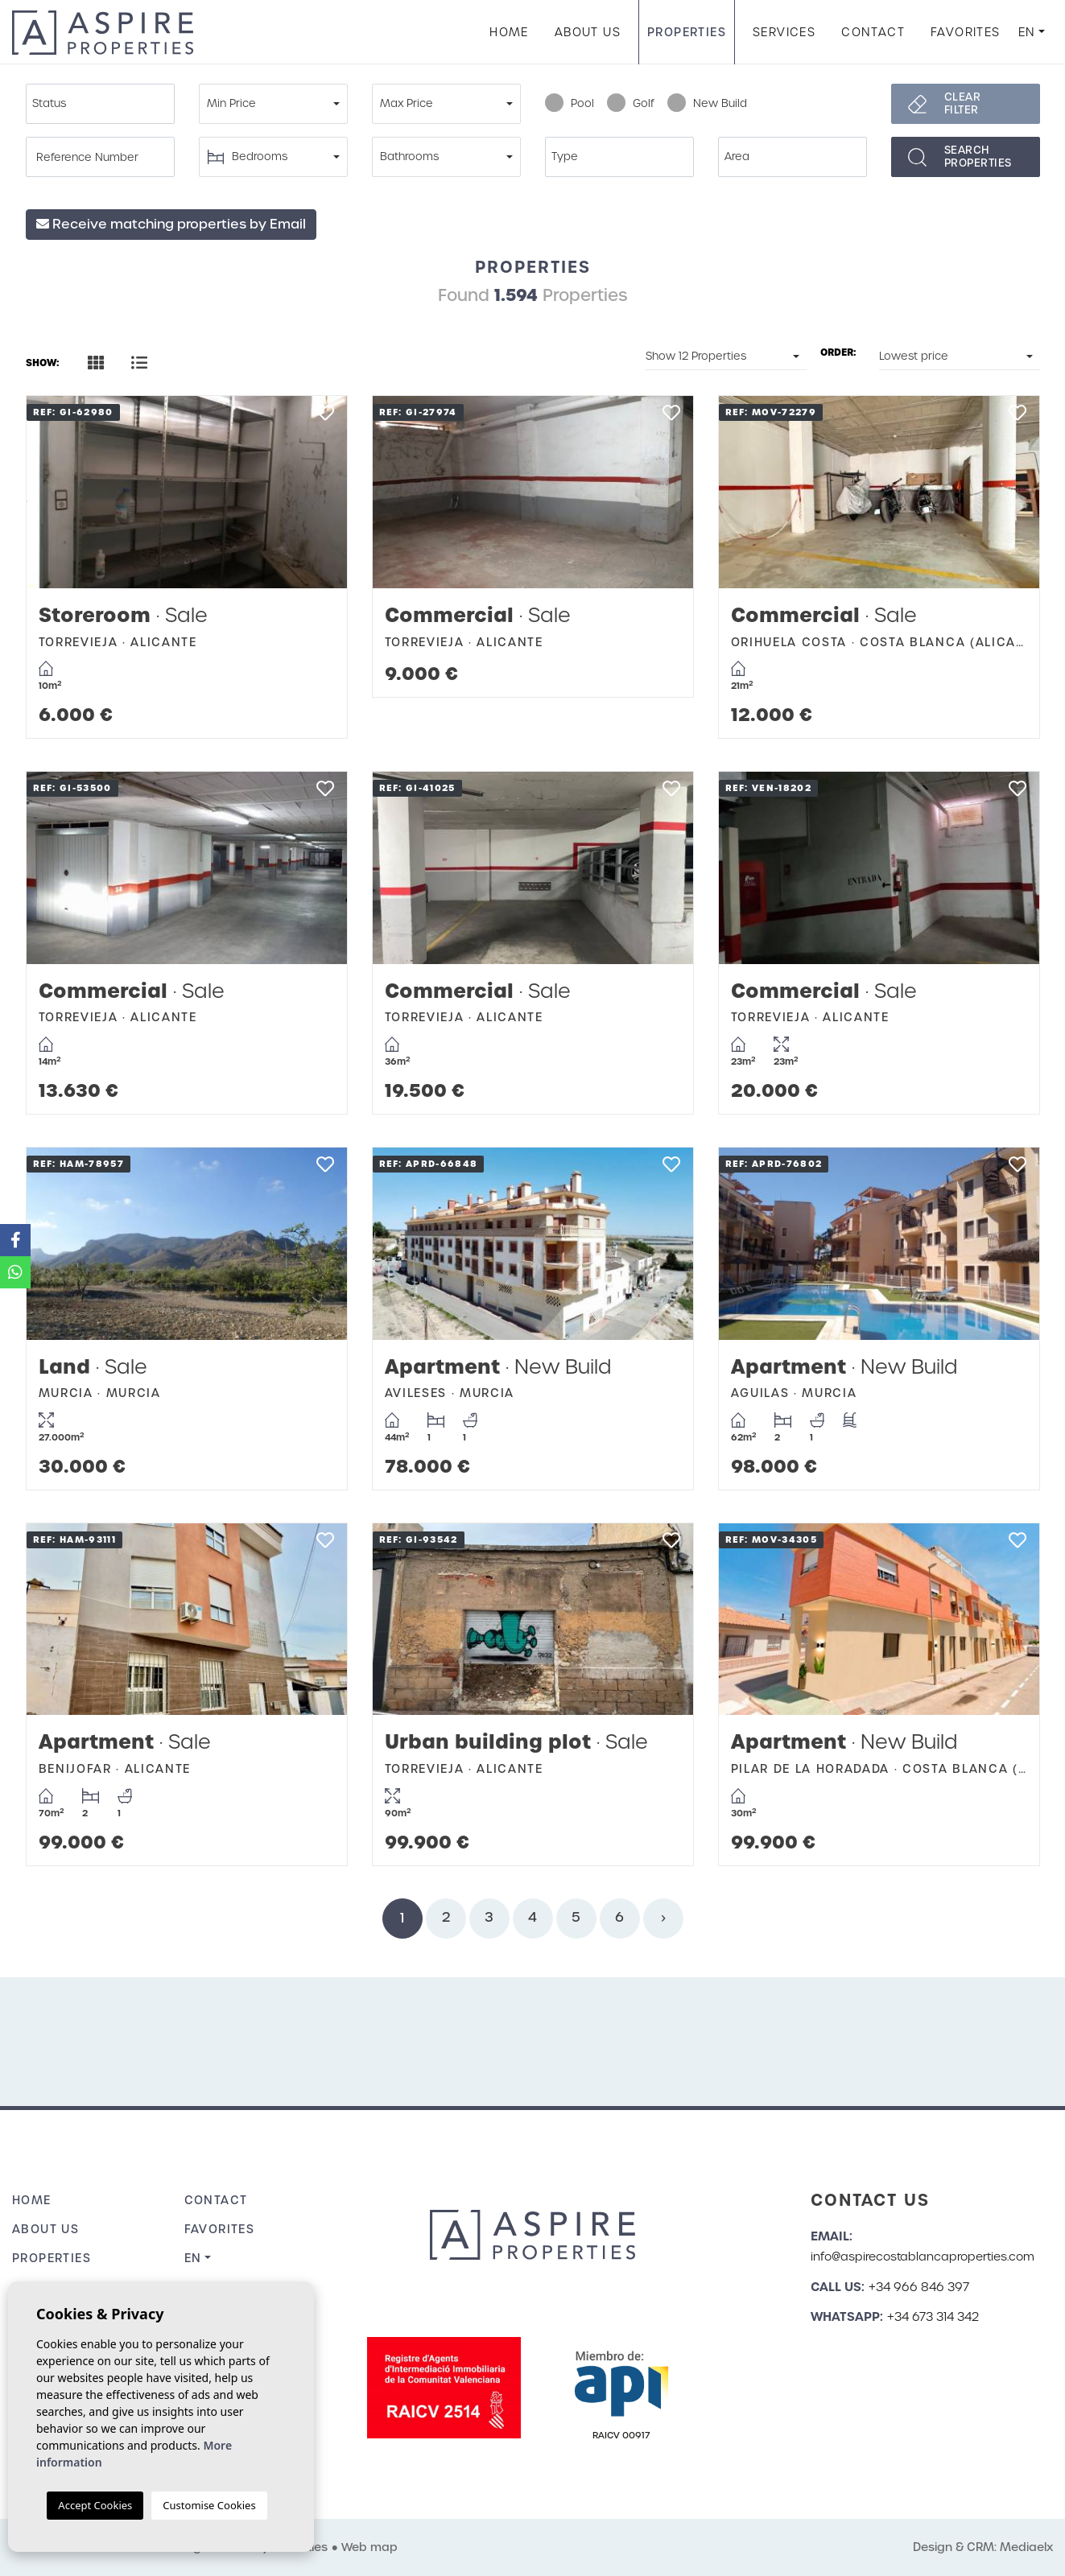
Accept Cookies (95, 2505)
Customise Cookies (209, 2505)
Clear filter (962, 103)
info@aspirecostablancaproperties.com (922, 2256)
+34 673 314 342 (933, 2317)
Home (509, 32)
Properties (686, 32)
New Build (707, 104)
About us (588, 32)
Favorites (966, 32)
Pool (569, 104)
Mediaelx (1026, 2547)
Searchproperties (978, 156)
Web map (369, 2547)
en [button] (1027, 32)
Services (784, 32)
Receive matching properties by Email (171, 224)
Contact (873, 32)
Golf (630, 104)
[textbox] (104, 104)
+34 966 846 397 (919, 2287)
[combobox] (100, 104)
